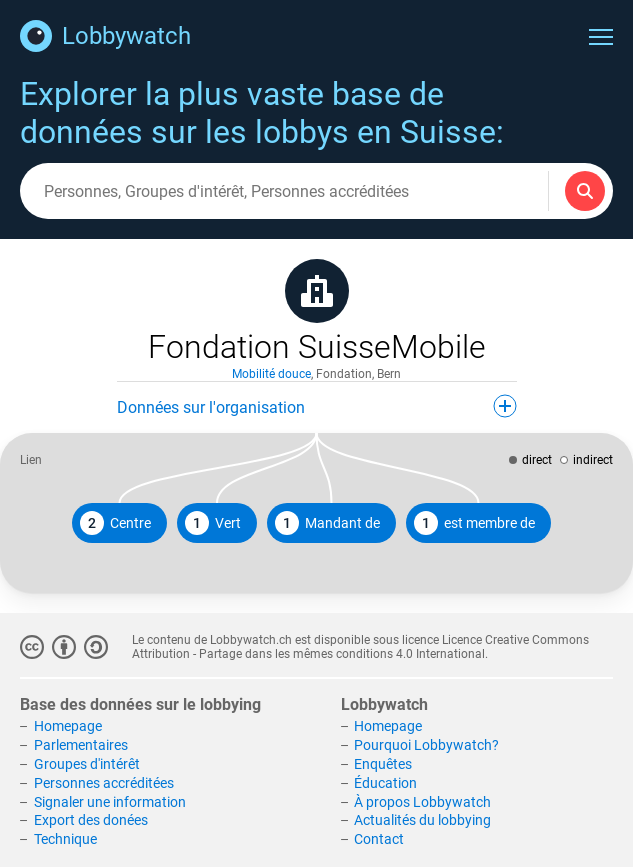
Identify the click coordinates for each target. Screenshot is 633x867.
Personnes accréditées (104, 783)
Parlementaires (81, 745)
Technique (65, 839)
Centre (115, 523)
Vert (213, 523)
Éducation (385, 783)
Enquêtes (383, 764)
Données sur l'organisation (317, 406)
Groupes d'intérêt (87, 764)
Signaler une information (110, 802)
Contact (379, 839)
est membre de (474, 523)
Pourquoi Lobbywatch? (426, 745)
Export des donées (91, 820)
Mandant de (327, 523)
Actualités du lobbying (422, 820)
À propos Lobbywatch (422, 802)
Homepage (68, 726)
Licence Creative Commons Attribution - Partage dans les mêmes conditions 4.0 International (360, 647)
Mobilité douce (271, 374)
